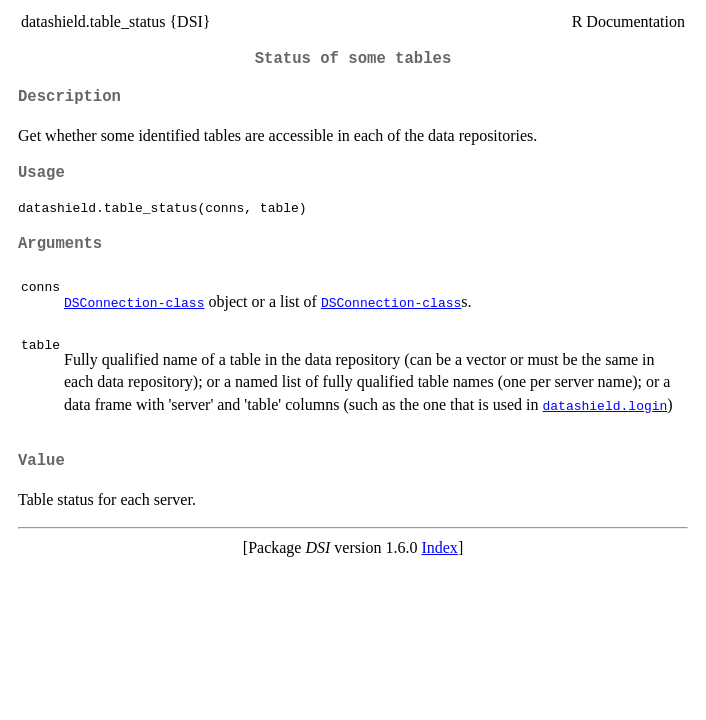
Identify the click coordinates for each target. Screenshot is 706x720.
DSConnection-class (134, 302)
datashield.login (605, 405)
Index (439, 547)
